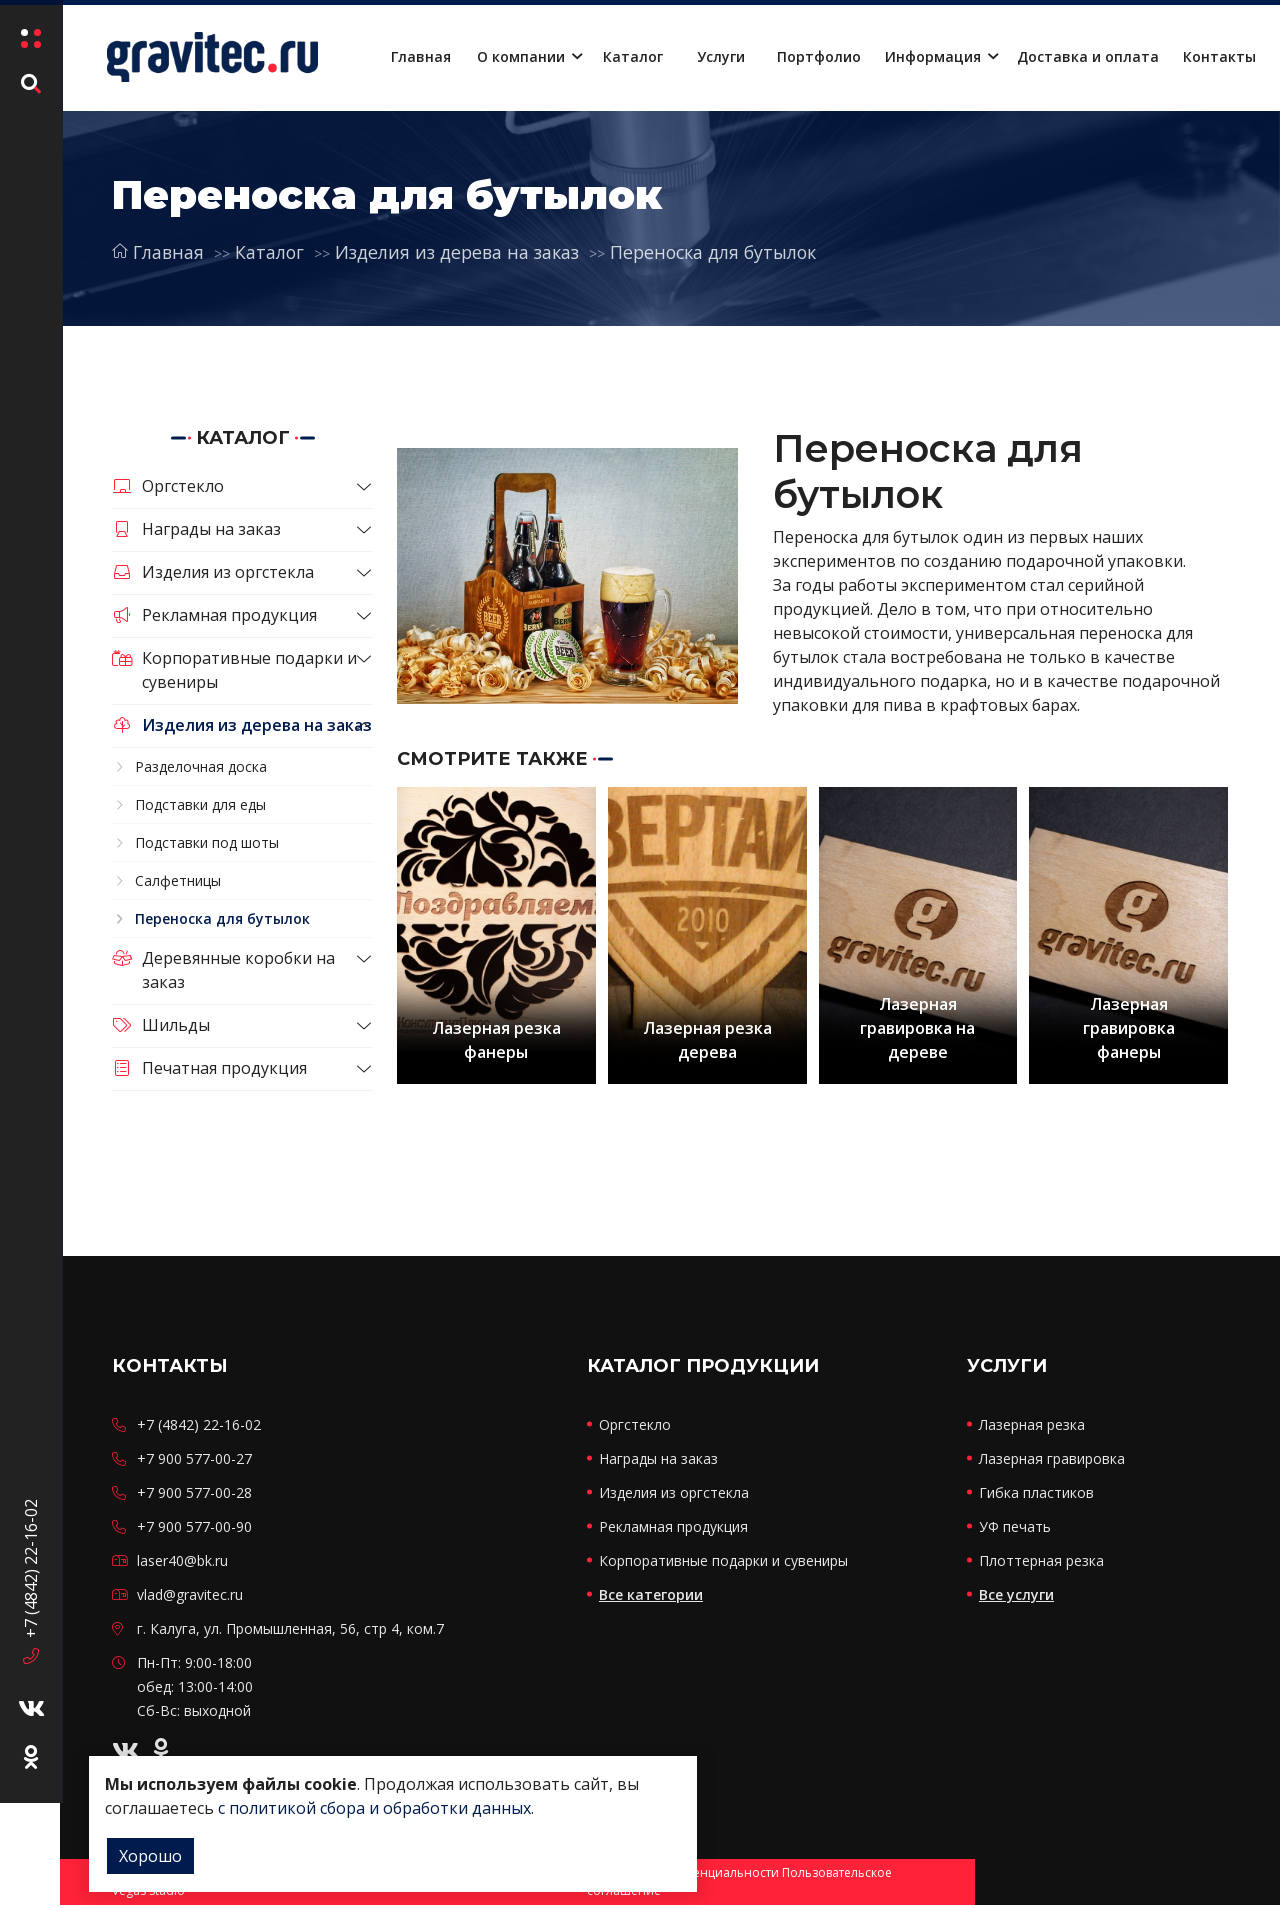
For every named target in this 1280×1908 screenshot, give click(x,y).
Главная (421, 56)
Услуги (721, 56)
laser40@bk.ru (182, 1563)
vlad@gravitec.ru (190, 1597)
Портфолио (819, 56)
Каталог (633, 56)
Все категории (651, 1597)
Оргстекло (168, 486)
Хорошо (150, 1856)
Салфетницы (178, 880)
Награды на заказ (196, 529)
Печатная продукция (209, 1068)
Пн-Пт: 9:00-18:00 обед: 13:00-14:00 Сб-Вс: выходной (195, 1689)
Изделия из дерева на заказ (463, 252)
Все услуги (1016, 1597)
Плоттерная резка (1041, 1563)
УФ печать (1015, 1529)
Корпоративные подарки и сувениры (234, 670)
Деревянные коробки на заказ (223, 970)
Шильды (161, 1025)
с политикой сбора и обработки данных (374, 1808)
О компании (521, 56)
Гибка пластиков (1036, 1495)
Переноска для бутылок (727, 252)
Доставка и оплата (1088, 56)
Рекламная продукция (214, 615)
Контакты (1219, 56)
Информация (933, 56)
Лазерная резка (1032, 1427)
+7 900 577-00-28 (194, 1495)
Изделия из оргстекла (213, 572)
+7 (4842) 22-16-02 (30, 1680)
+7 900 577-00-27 (194, 1461)
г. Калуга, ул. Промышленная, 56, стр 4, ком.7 (290, 1631)
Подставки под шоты (207, 842)
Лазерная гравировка (1052, 1461)
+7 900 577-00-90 (194, 1529)
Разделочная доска (201, 766)
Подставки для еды (200, 804)
